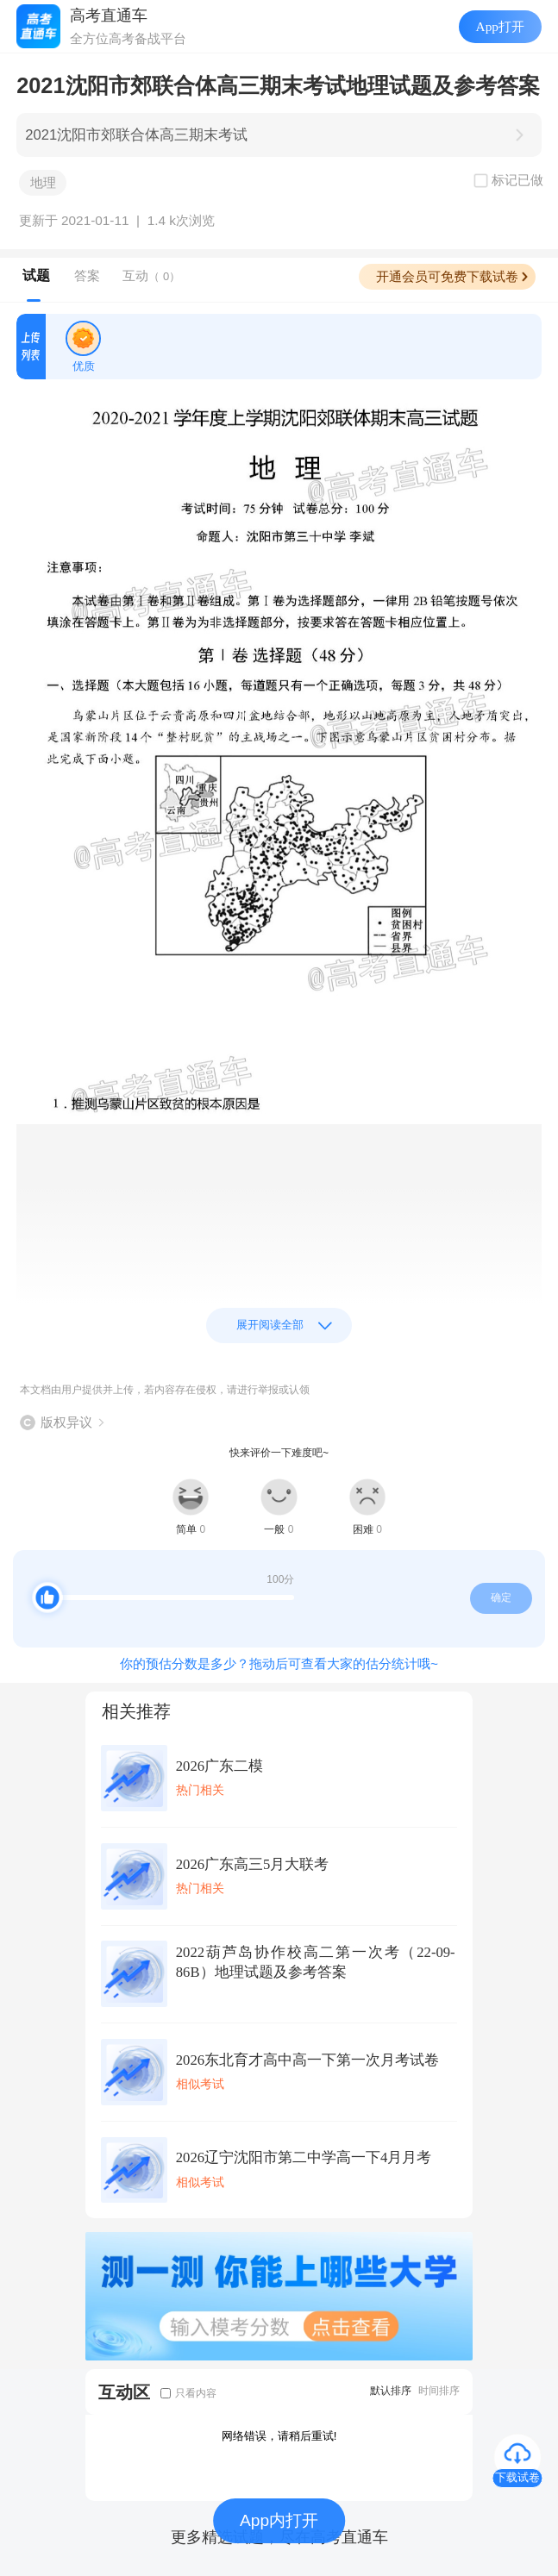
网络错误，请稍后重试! (279, 2435)
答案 (87, 275)
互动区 (124, 2392)
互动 (151, 275)
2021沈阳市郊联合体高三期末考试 (136, 135)
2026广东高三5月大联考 (252, 1864)
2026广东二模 (219, 1766)
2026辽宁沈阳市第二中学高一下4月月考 (304, 2157)
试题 (36, 275)
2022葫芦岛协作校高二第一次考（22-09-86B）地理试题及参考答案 (315, 1962)
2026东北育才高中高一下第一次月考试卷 (307, 2060)
